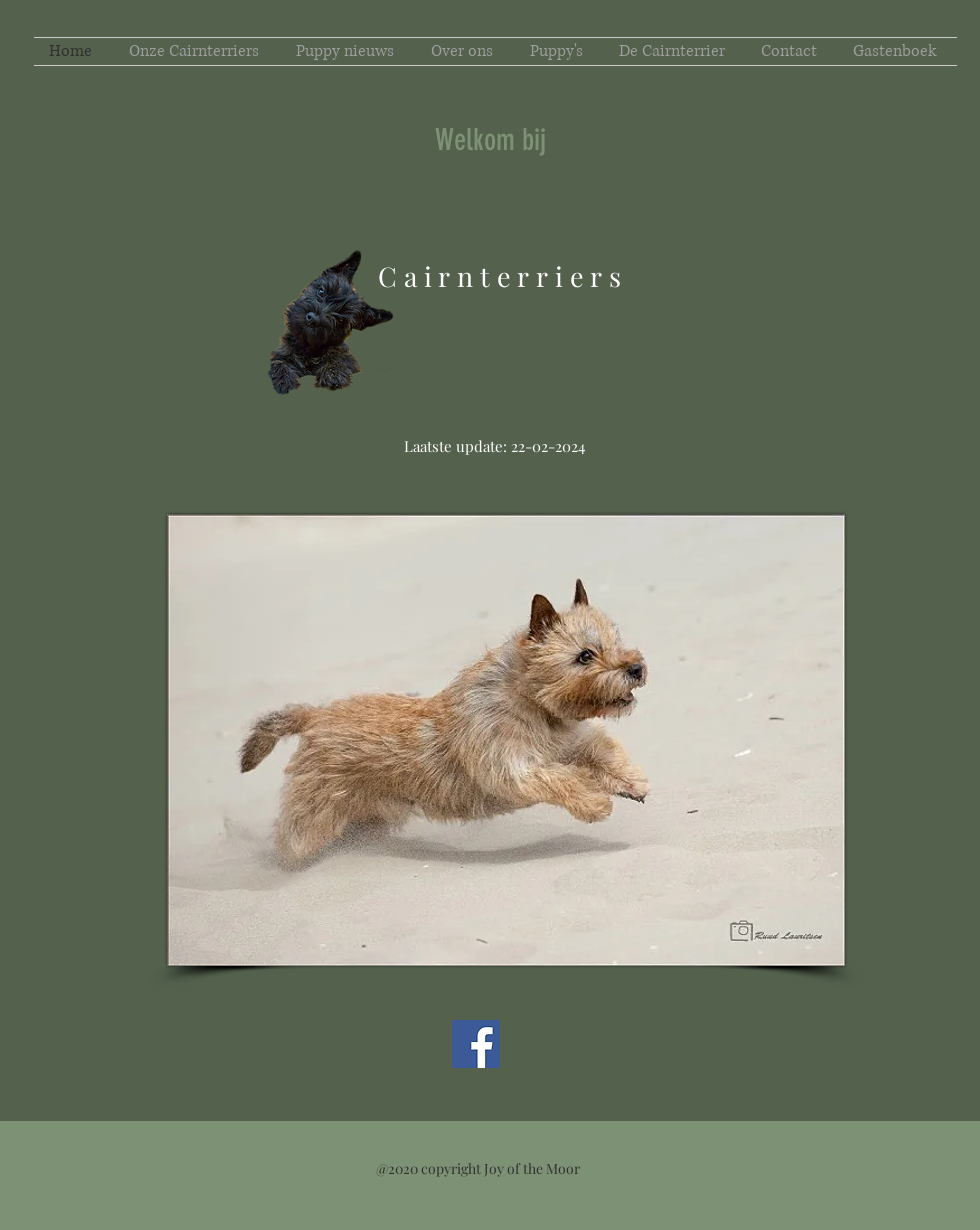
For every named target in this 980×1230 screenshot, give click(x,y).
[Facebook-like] (145, 1065)
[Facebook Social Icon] (476, 1044)
